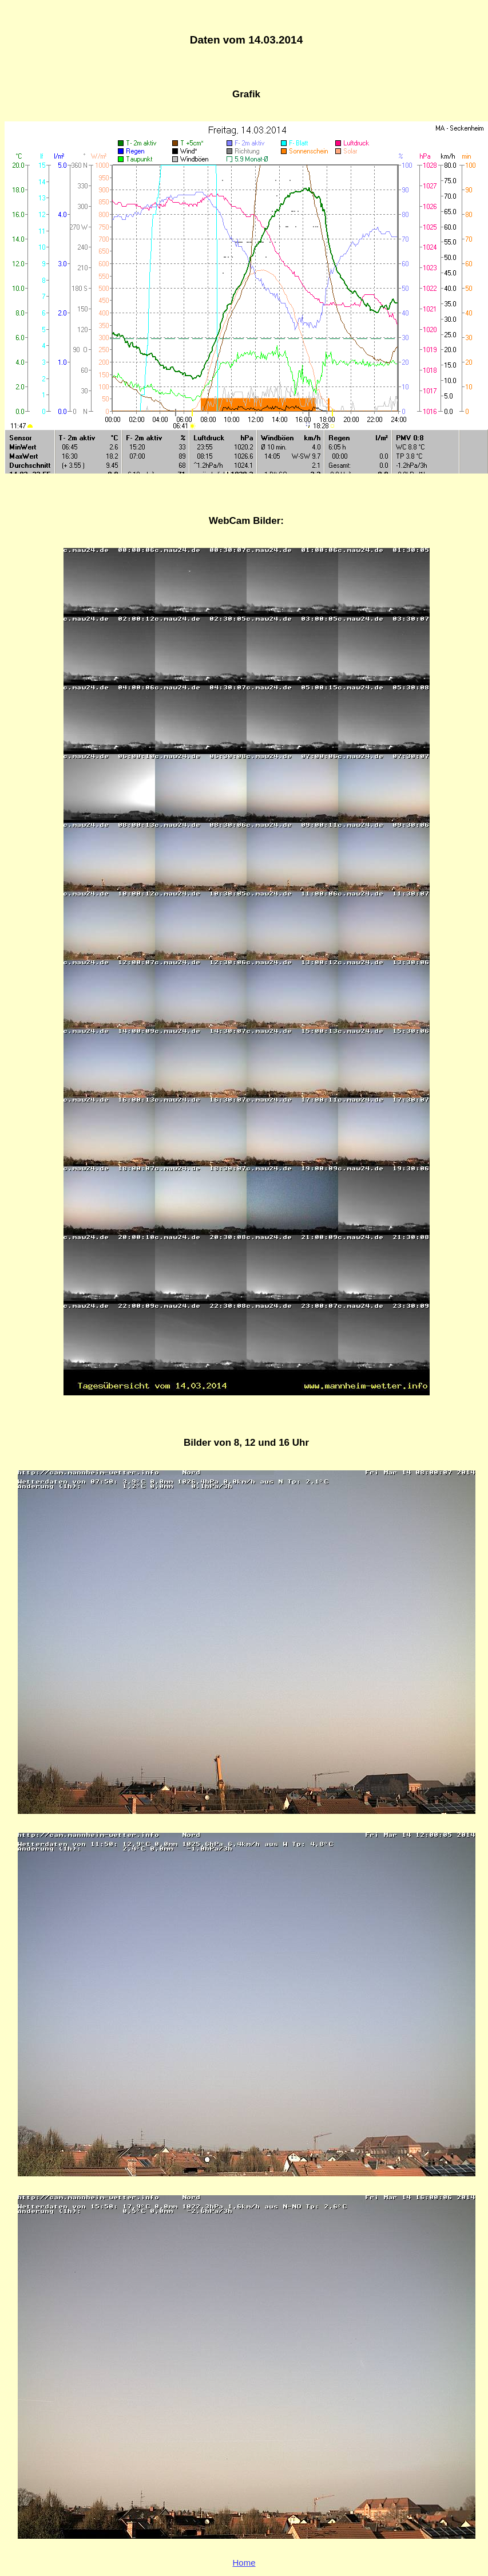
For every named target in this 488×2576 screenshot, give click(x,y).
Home (243, 2562)
